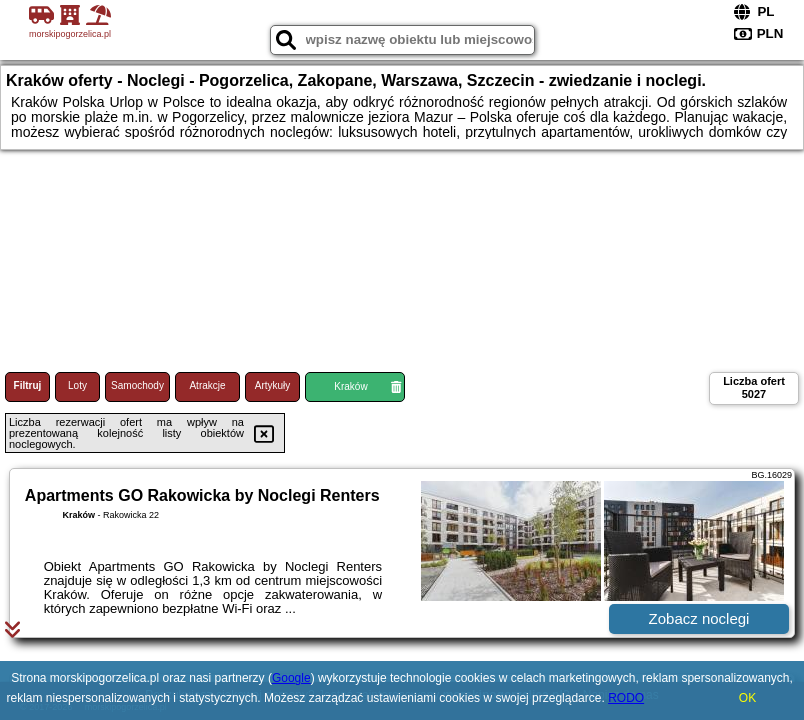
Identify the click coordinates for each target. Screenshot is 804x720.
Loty (77, 385)
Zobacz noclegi (699, 618)
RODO (626, 698)
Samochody (137, 385)
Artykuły (273, 385)
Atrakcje (207, 385)
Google (291, 678)
